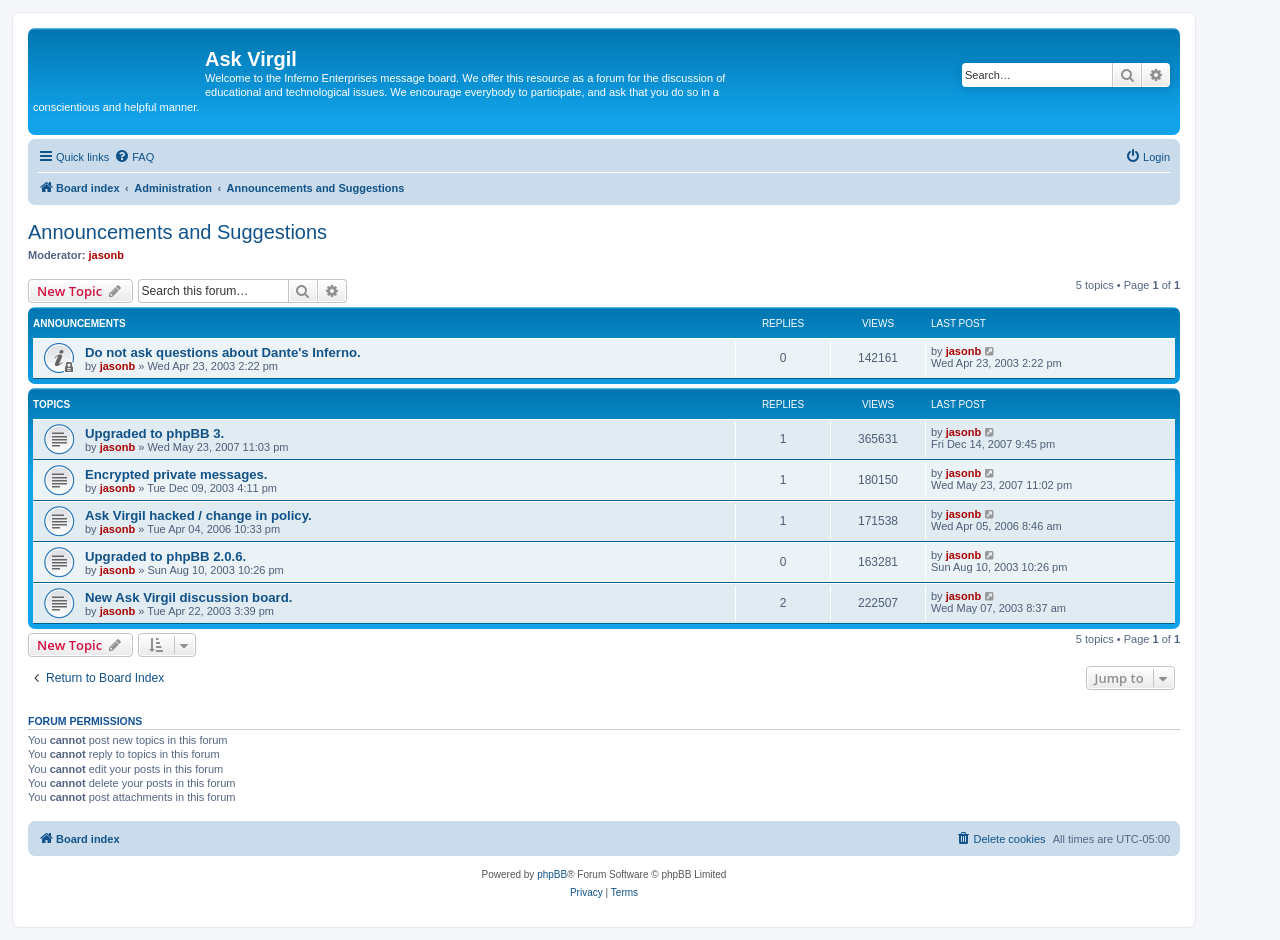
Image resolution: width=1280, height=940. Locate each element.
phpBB (552, 874)
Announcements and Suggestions (177, 232)
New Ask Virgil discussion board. (188, 597)
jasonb (106, 255)
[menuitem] (134, 157)
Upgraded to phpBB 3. (154, 433)
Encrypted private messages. (176, 474)
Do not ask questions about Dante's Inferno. (223, 352)
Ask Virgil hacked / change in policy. (198, 515)
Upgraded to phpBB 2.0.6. (165, 556)
